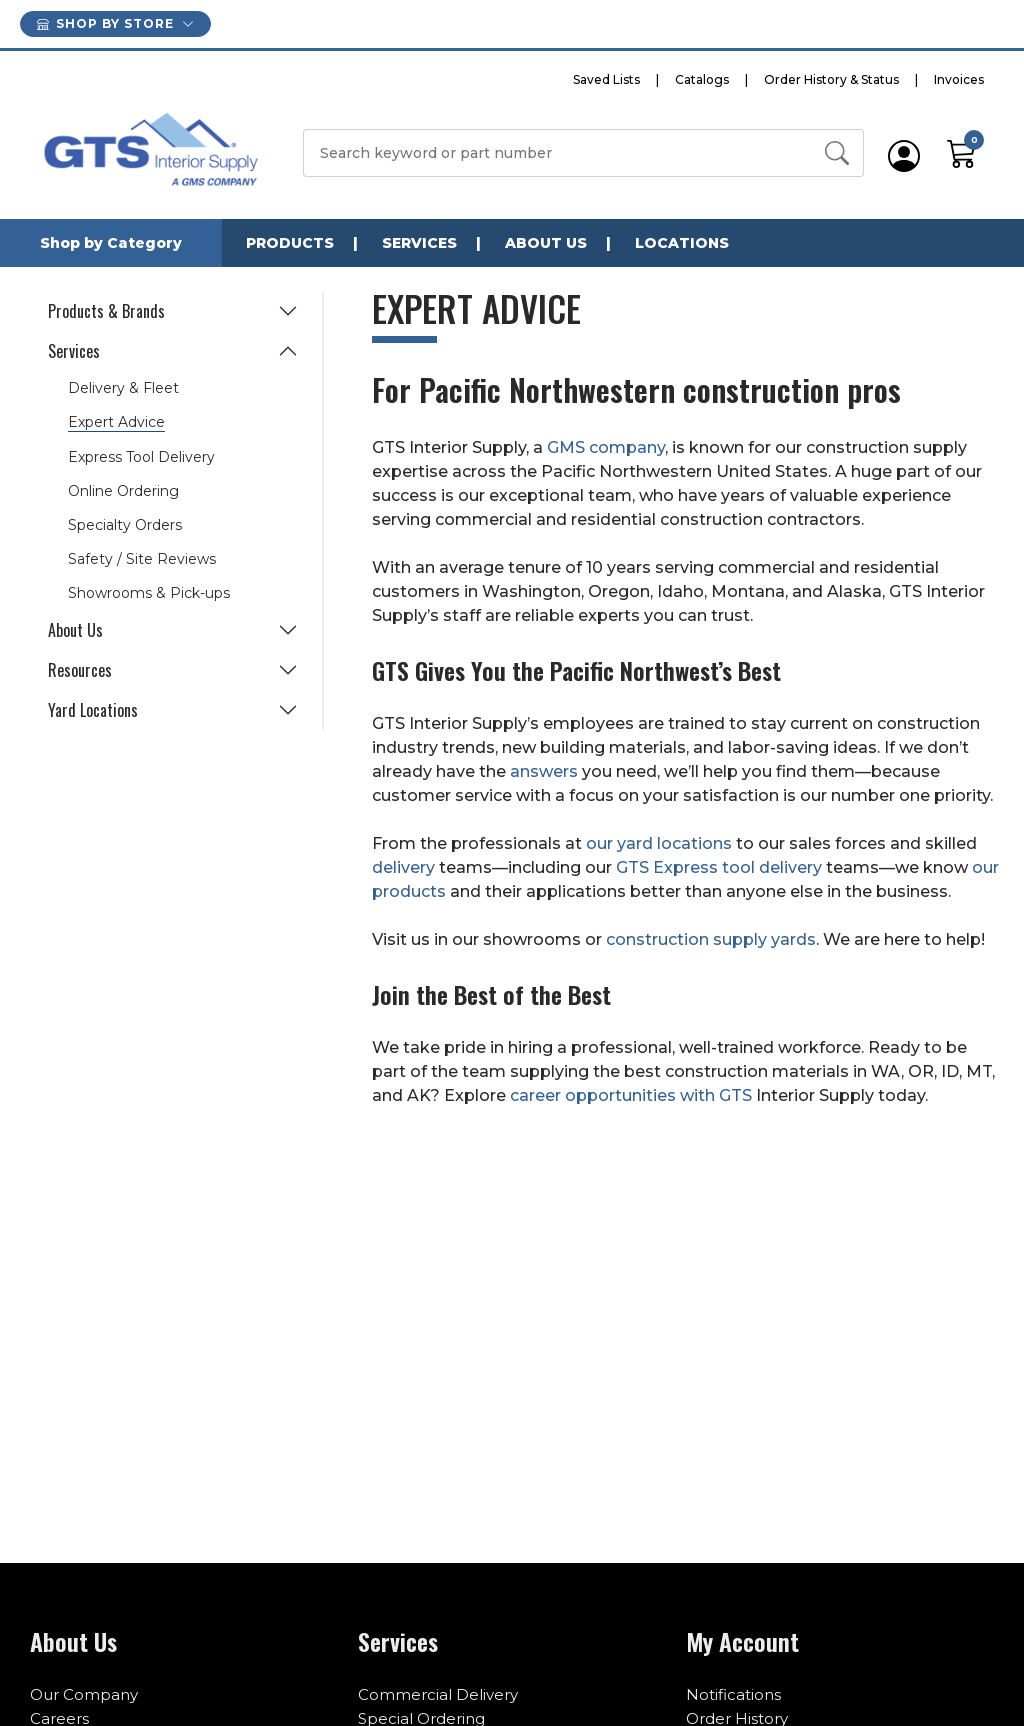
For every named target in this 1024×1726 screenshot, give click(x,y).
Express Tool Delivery (141, 457)
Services (419, 243)
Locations (682, 243)
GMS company (606, 447)
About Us (546, 243)
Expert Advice (116, 422)
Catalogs (702, 79)
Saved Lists (606, 79)
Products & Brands (106, 311)
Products (290, 243)
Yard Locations (93, 710)
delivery (403, 867)
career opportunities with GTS (633, 1095)
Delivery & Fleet (123, 388)
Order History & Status (831, 79)
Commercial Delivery (438, 1694)
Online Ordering (123, 491)
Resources (80, 670)
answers (544, 771)
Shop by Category (111, 243)
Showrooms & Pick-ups (149, 593)
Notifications (733, 1694)
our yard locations (659, 843)
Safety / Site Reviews (142, 559)
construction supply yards (711, 939)
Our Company (84, 1694)
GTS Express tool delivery (719, 867)
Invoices (959, 79)
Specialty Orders (125, 525)
